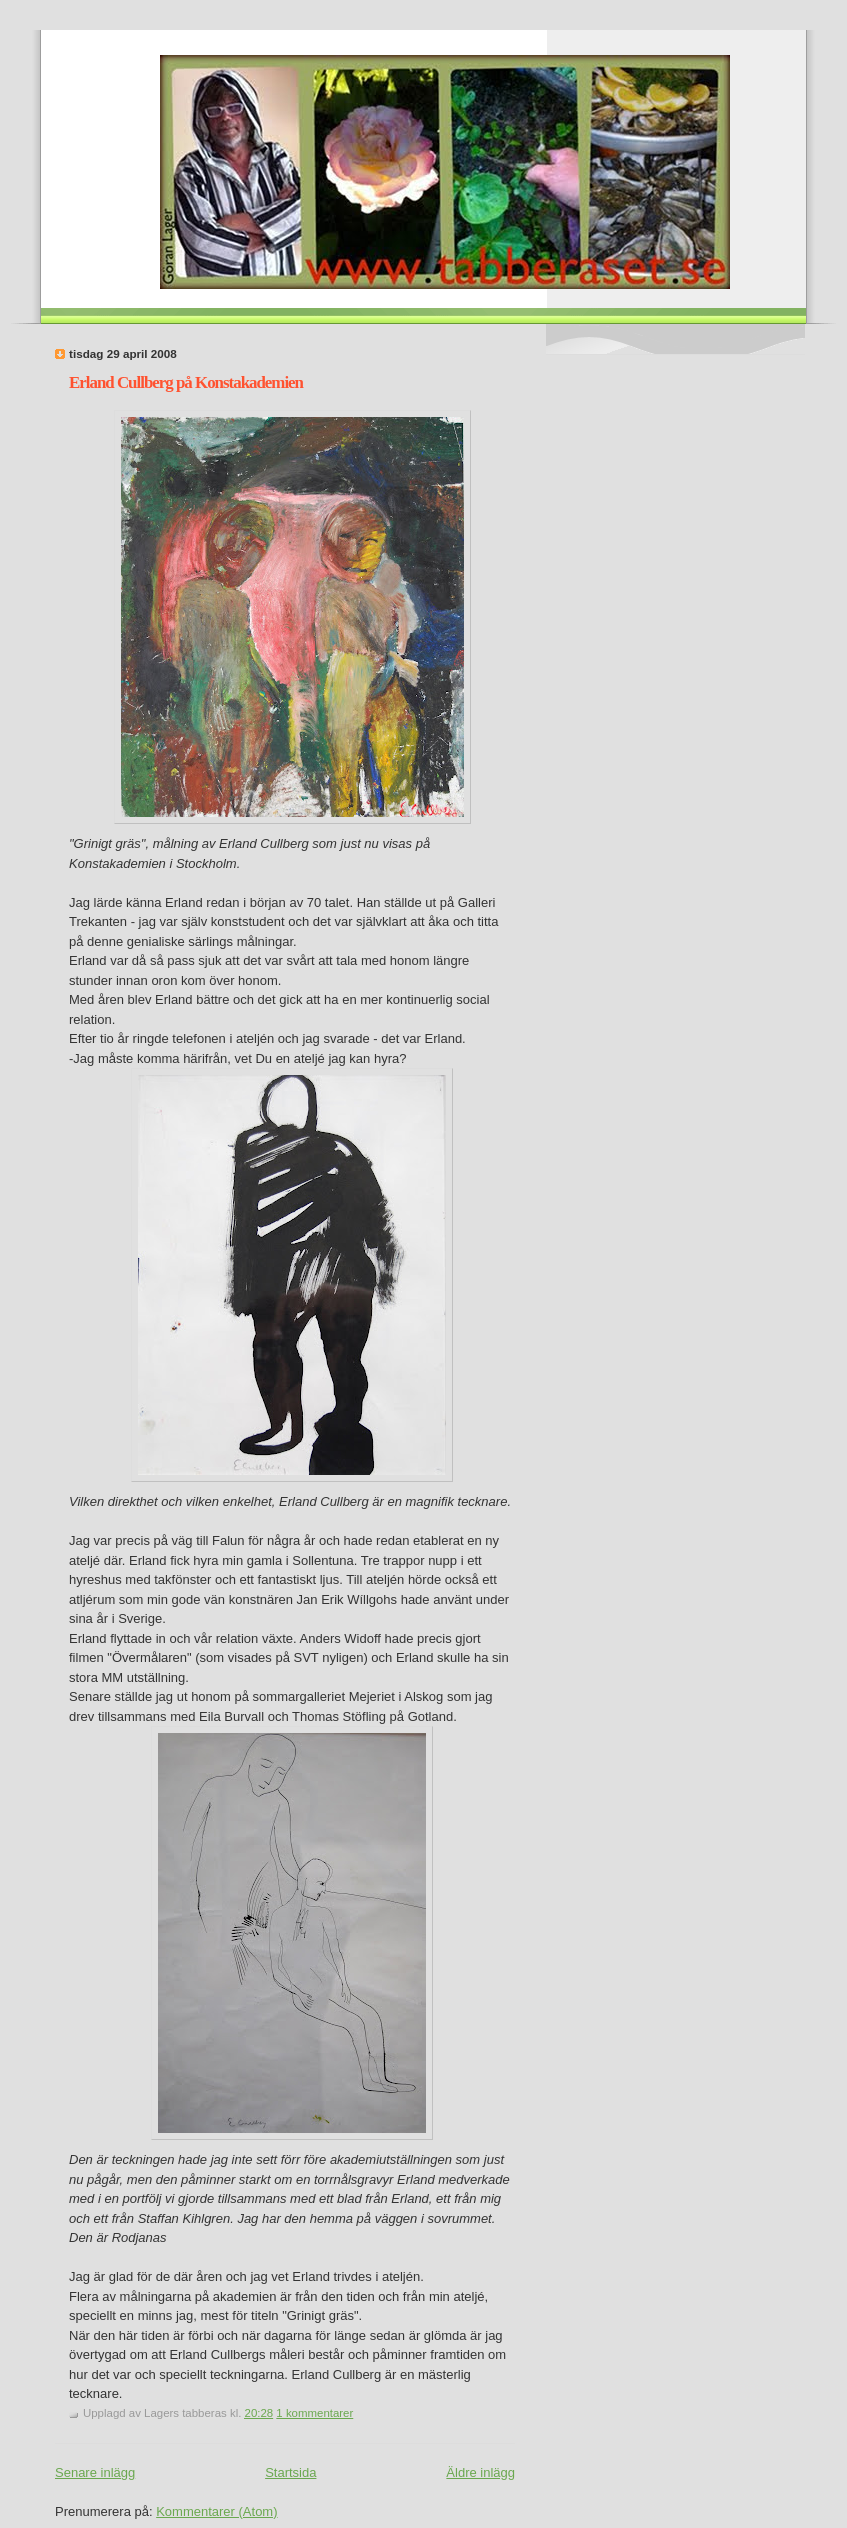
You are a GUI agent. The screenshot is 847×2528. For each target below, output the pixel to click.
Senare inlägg (95, 2472)
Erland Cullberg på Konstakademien (186, 382)
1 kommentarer (314, 2413)
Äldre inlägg (480, 2472)
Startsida (290, 2472)
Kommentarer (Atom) (216, 2511)
